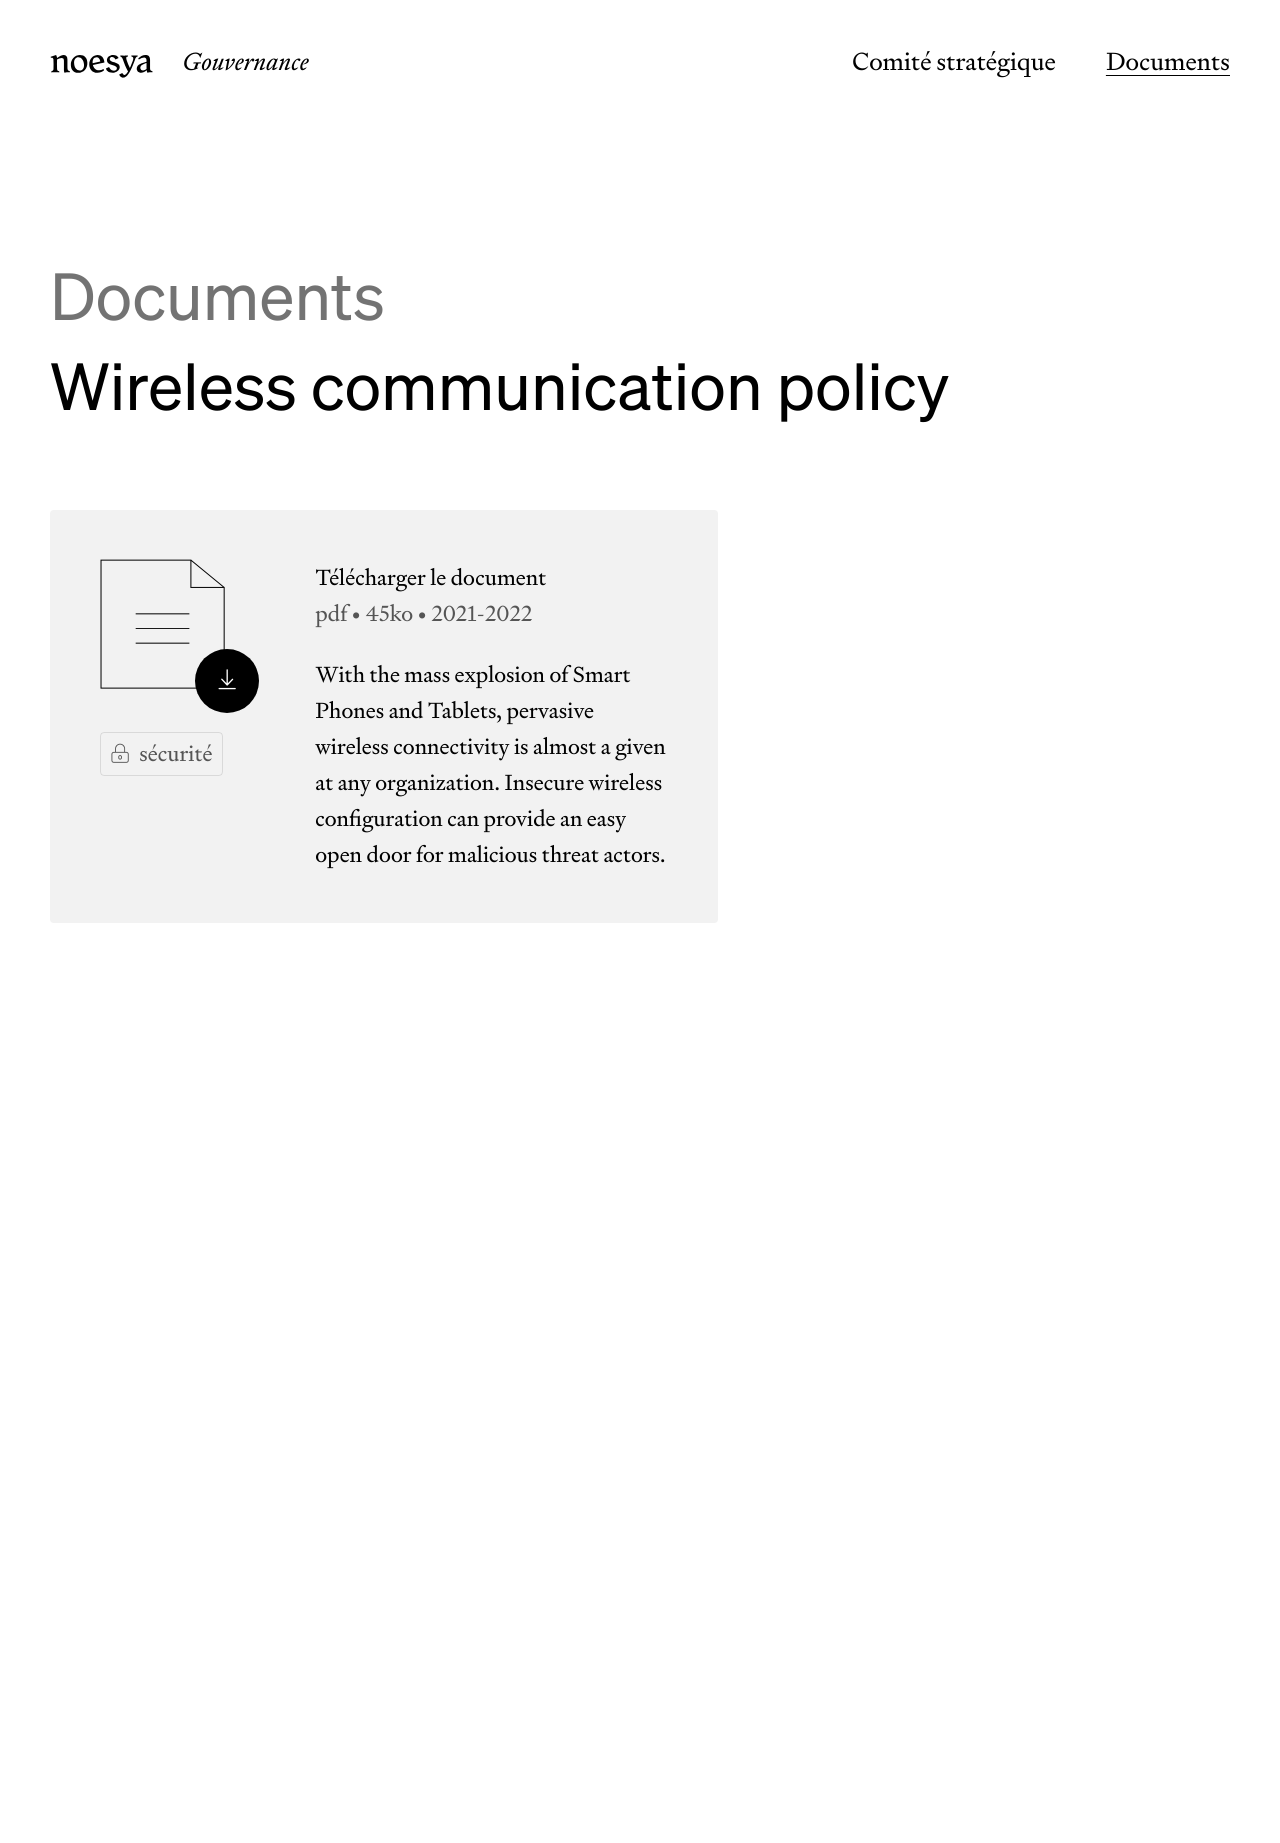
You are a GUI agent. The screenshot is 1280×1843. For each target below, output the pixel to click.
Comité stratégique (954, 62)
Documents (1168, 62)
